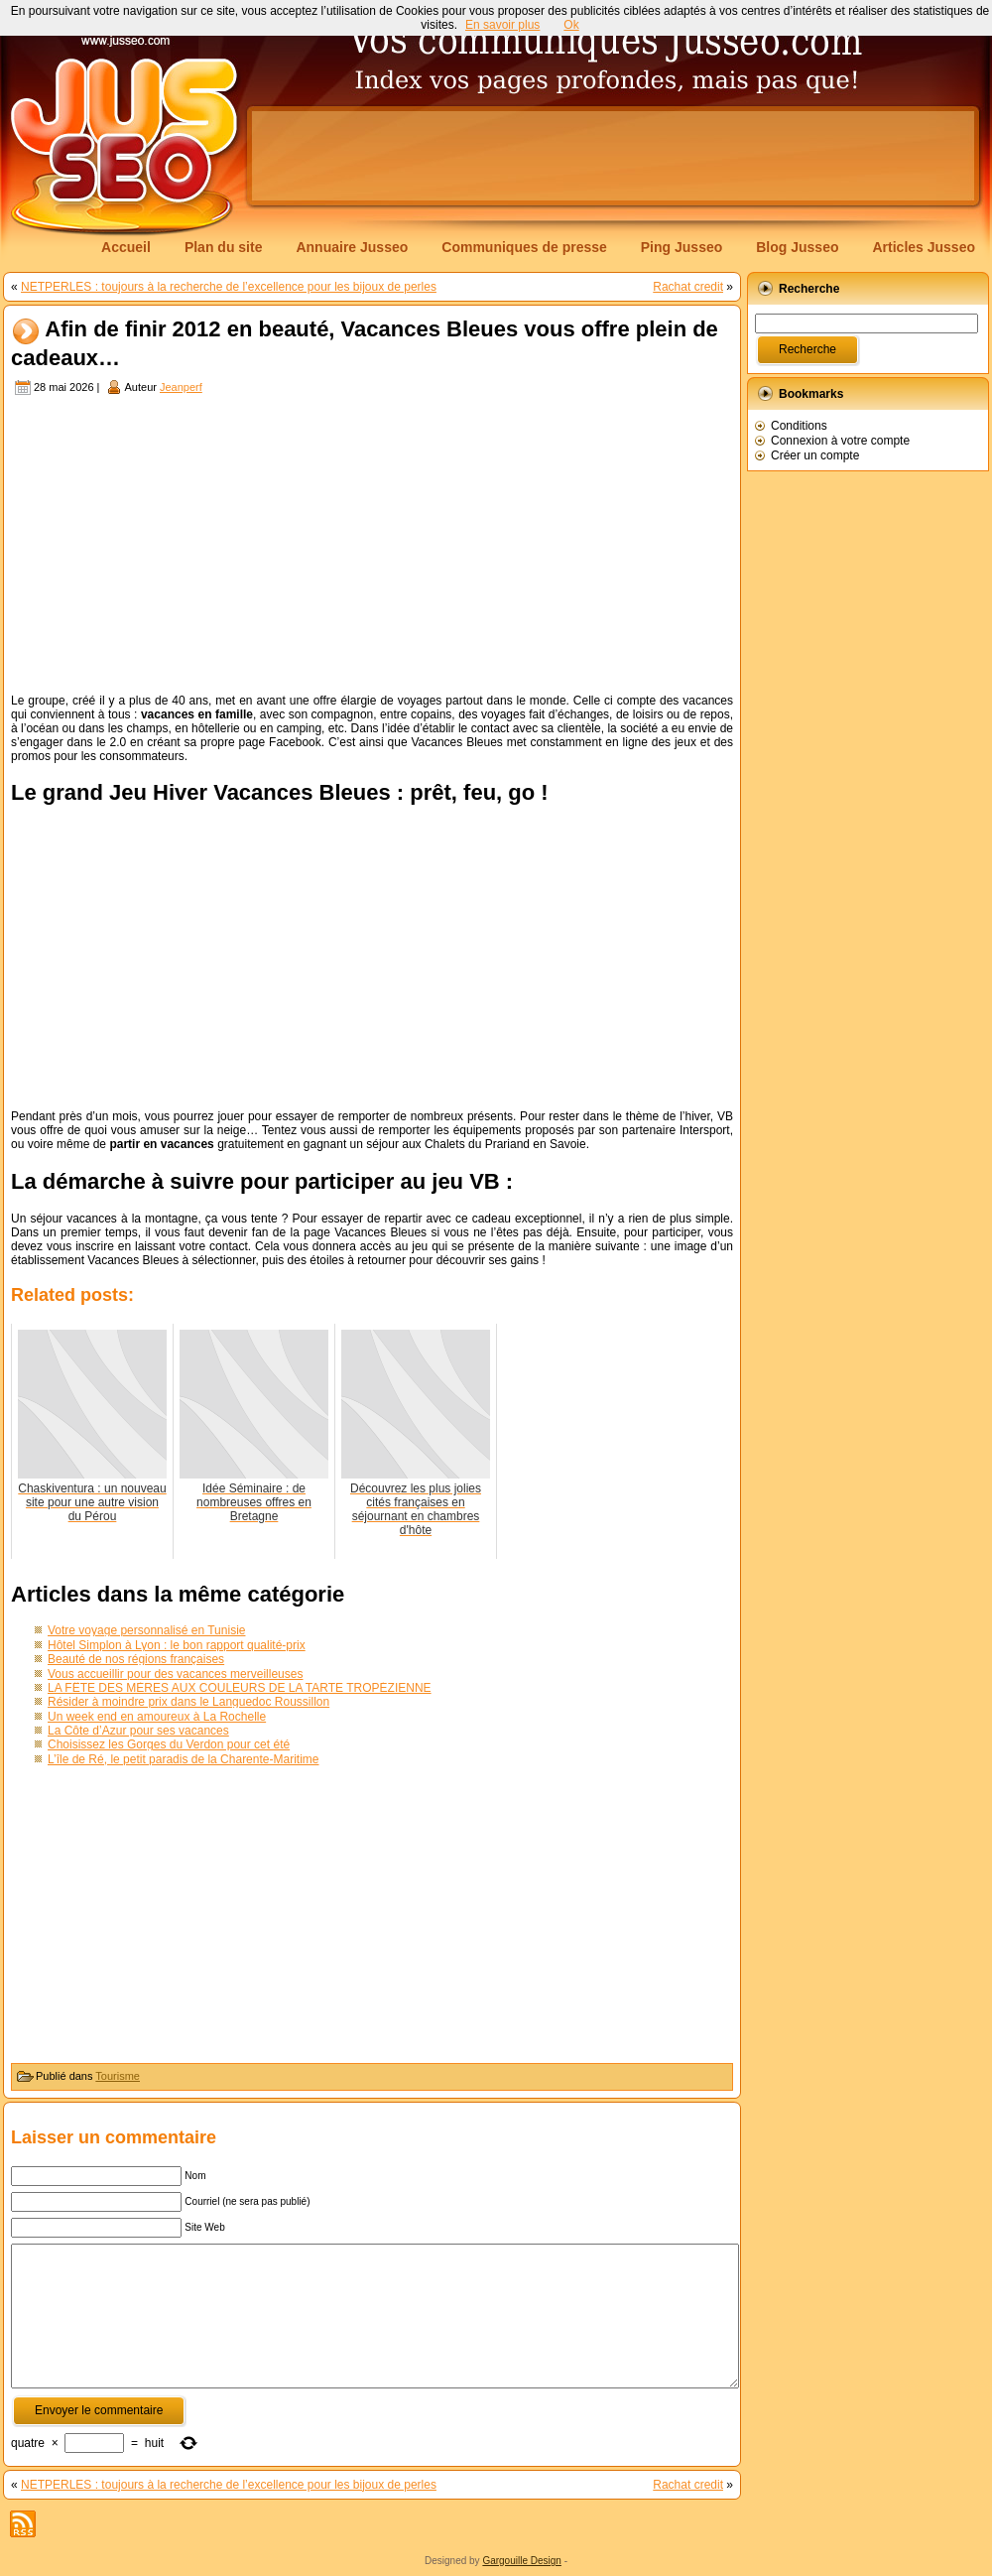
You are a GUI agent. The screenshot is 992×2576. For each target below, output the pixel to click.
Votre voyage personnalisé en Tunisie (146, 1630)
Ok (570, 25)
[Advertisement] (372, 547)
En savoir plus (502, 25)
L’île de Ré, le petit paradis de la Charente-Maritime (183, 1759)
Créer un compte (815, 455)
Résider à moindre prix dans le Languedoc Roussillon (188, 1702)
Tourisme (117, 2076)
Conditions (799, 426)
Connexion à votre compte (840, 441)
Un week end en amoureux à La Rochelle (157, 1717)
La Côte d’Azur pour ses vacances (138, 1731)
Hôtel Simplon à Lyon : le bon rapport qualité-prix (177, 1645)
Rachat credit (688, 287)
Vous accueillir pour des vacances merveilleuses (175, 1674)
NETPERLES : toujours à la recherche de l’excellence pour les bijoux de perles (228, 287)
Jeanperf (181, 387)
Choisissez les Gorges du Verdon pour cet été (169, 1744)
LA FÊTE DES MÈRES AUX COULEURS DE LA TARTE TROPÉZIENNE (240, 1688)
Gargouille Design (521, 2560)
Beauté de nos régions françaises (136, 1659)
